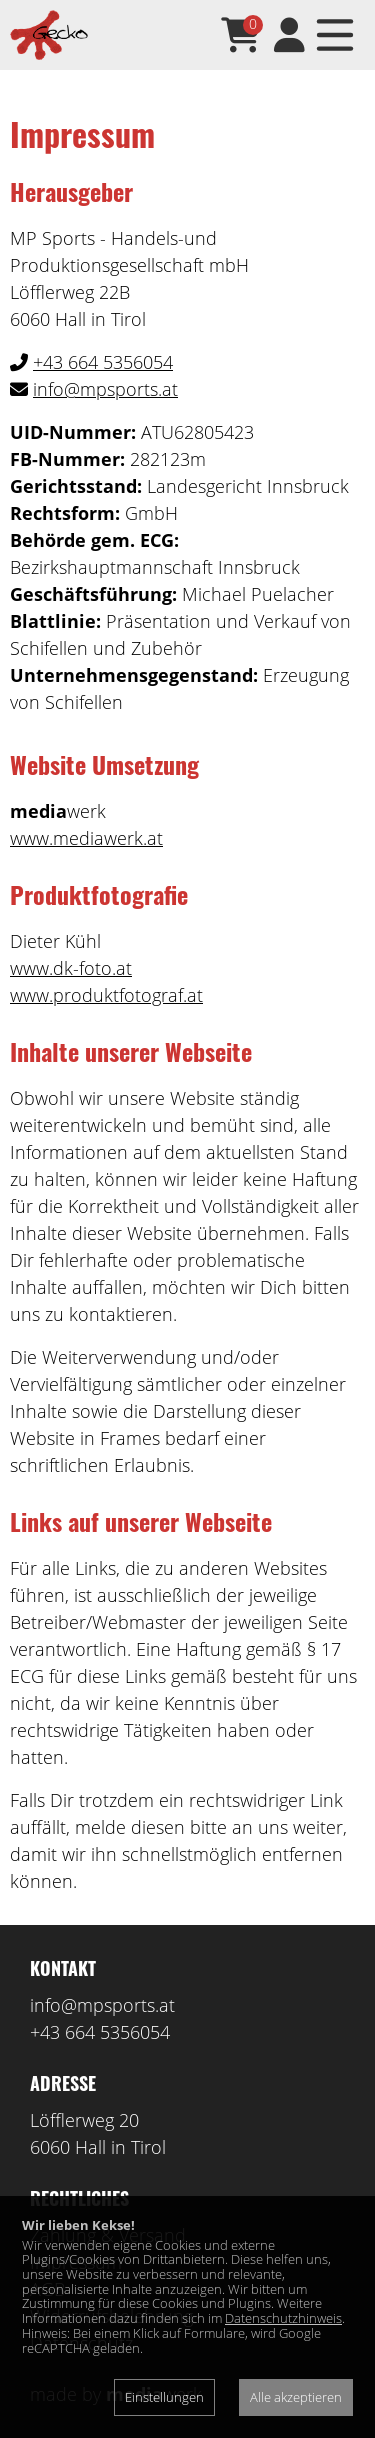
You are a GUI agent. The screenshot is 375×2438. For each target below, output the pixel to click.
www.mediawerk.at (86, 838)
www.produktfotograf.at (106, 995)
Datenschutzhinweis (283, 2318)
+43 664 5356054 (103, 362)
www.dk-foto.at (71, 968)
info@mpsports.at (105, 389)
